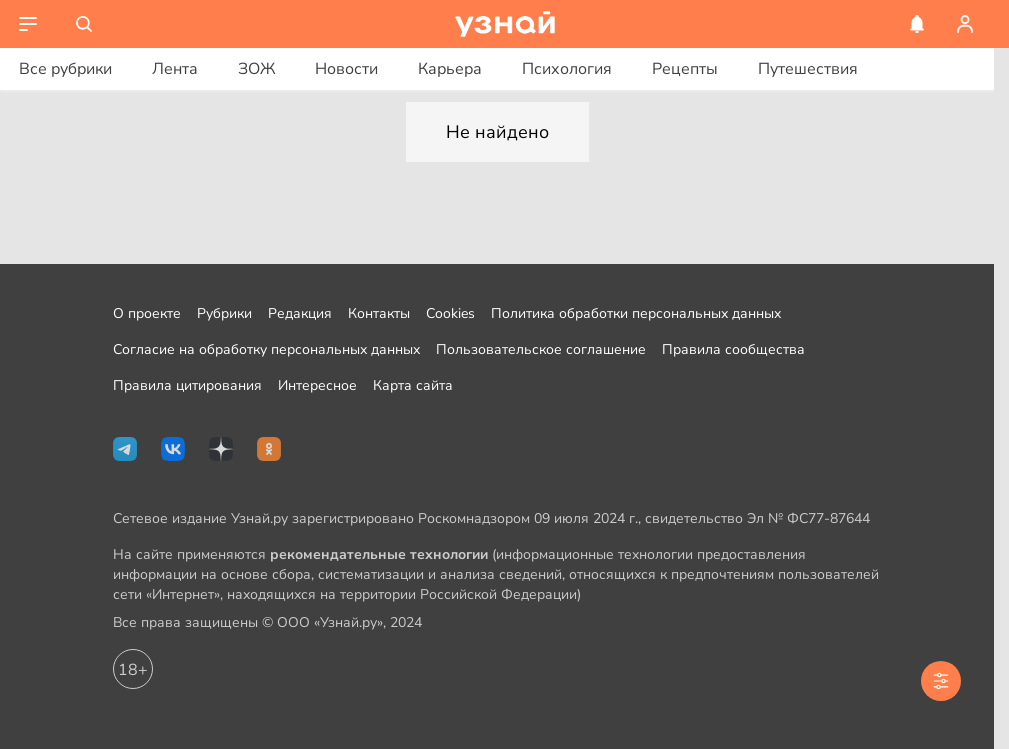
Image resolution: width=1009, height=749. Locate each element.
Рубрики (224, 313)
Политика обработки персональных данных (636, 313)
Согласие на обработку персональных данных (266, 349)
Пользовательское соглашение (541, 349)
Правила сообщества (733, 349)
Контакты (379, 313)
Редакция (300, 313)
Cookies (450, 313)
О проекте (147, 313)
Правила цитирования (187, 385)
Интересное (317, 385)
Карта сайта (413, 385)
